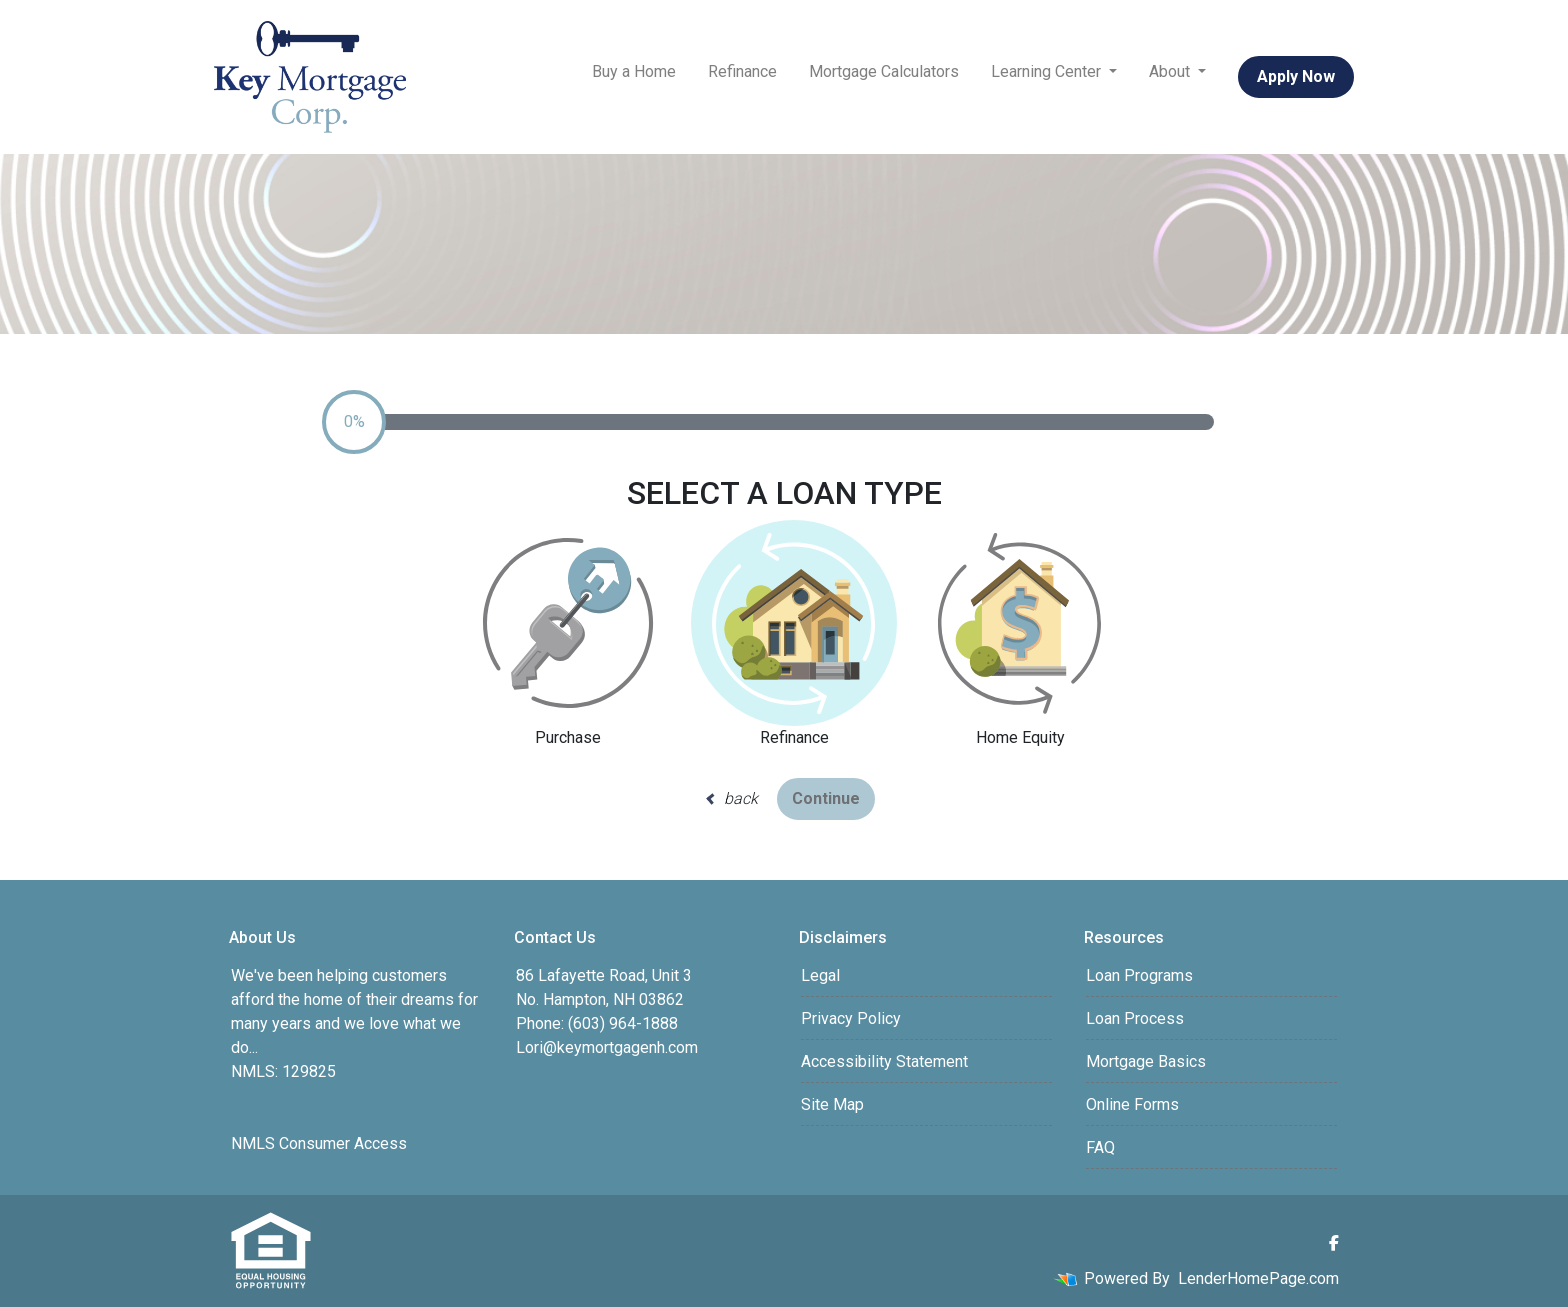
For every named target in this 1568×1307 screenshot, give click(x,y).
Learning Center (1048, 71)
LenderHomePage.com (1258, 1278)
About (1171, 71)
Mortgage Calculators (884, 71)
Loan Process (1135, 1018)
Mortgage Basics (1146, 1061)
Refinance (742, 71)
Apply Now (1296, 76)
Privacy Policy (851, 1018)
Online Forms (1132, 1104)
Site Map (832, 1104)
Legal (820, 975)
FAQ (1100, 1147)
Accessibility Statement (884, 1061)
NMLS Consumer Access (319, 1143)
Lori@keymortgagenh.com (607, 1047)
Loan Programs (1139, 975)
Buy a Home (634, 71)
